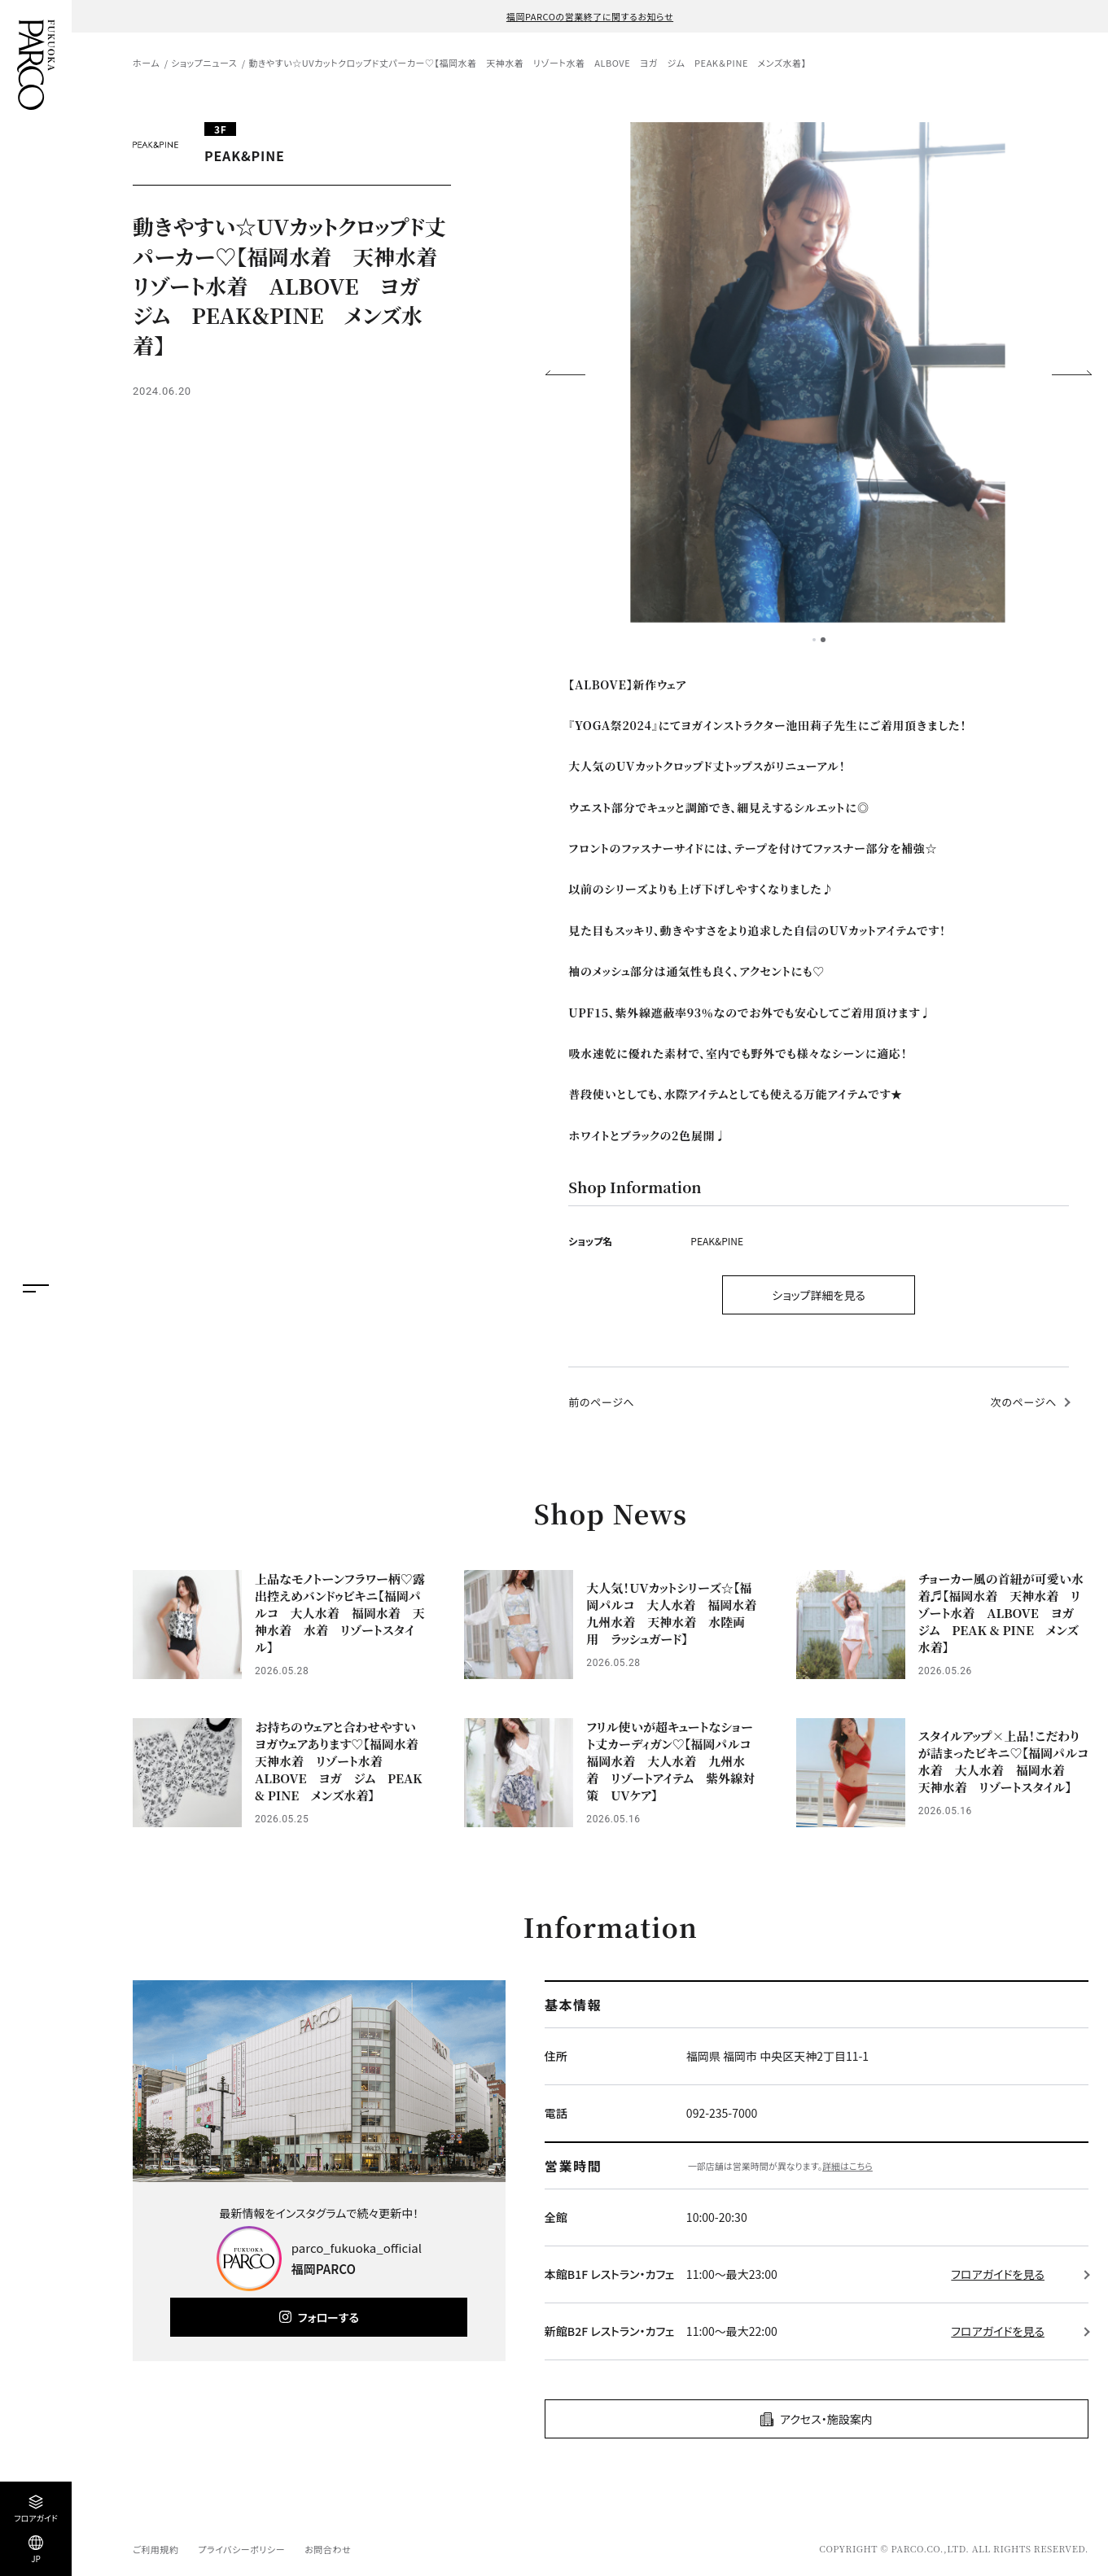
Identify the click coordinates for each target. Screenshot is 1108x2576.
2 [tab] (823, 639)
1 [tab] (814, 639)
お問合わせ (327, 2549)
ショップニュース (204, 62)
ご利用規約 (155, 2549)
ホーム (146, 62)
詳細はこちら (847, 2165)
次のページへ (1024, 1402)
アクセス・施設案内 (826, 2419)
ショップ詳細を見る (818, 1295)
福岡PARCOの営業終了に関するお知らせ (589, 16)
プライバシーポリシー (241, 2549)
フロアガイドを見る (997, 2274)
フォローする (328, 2317)
